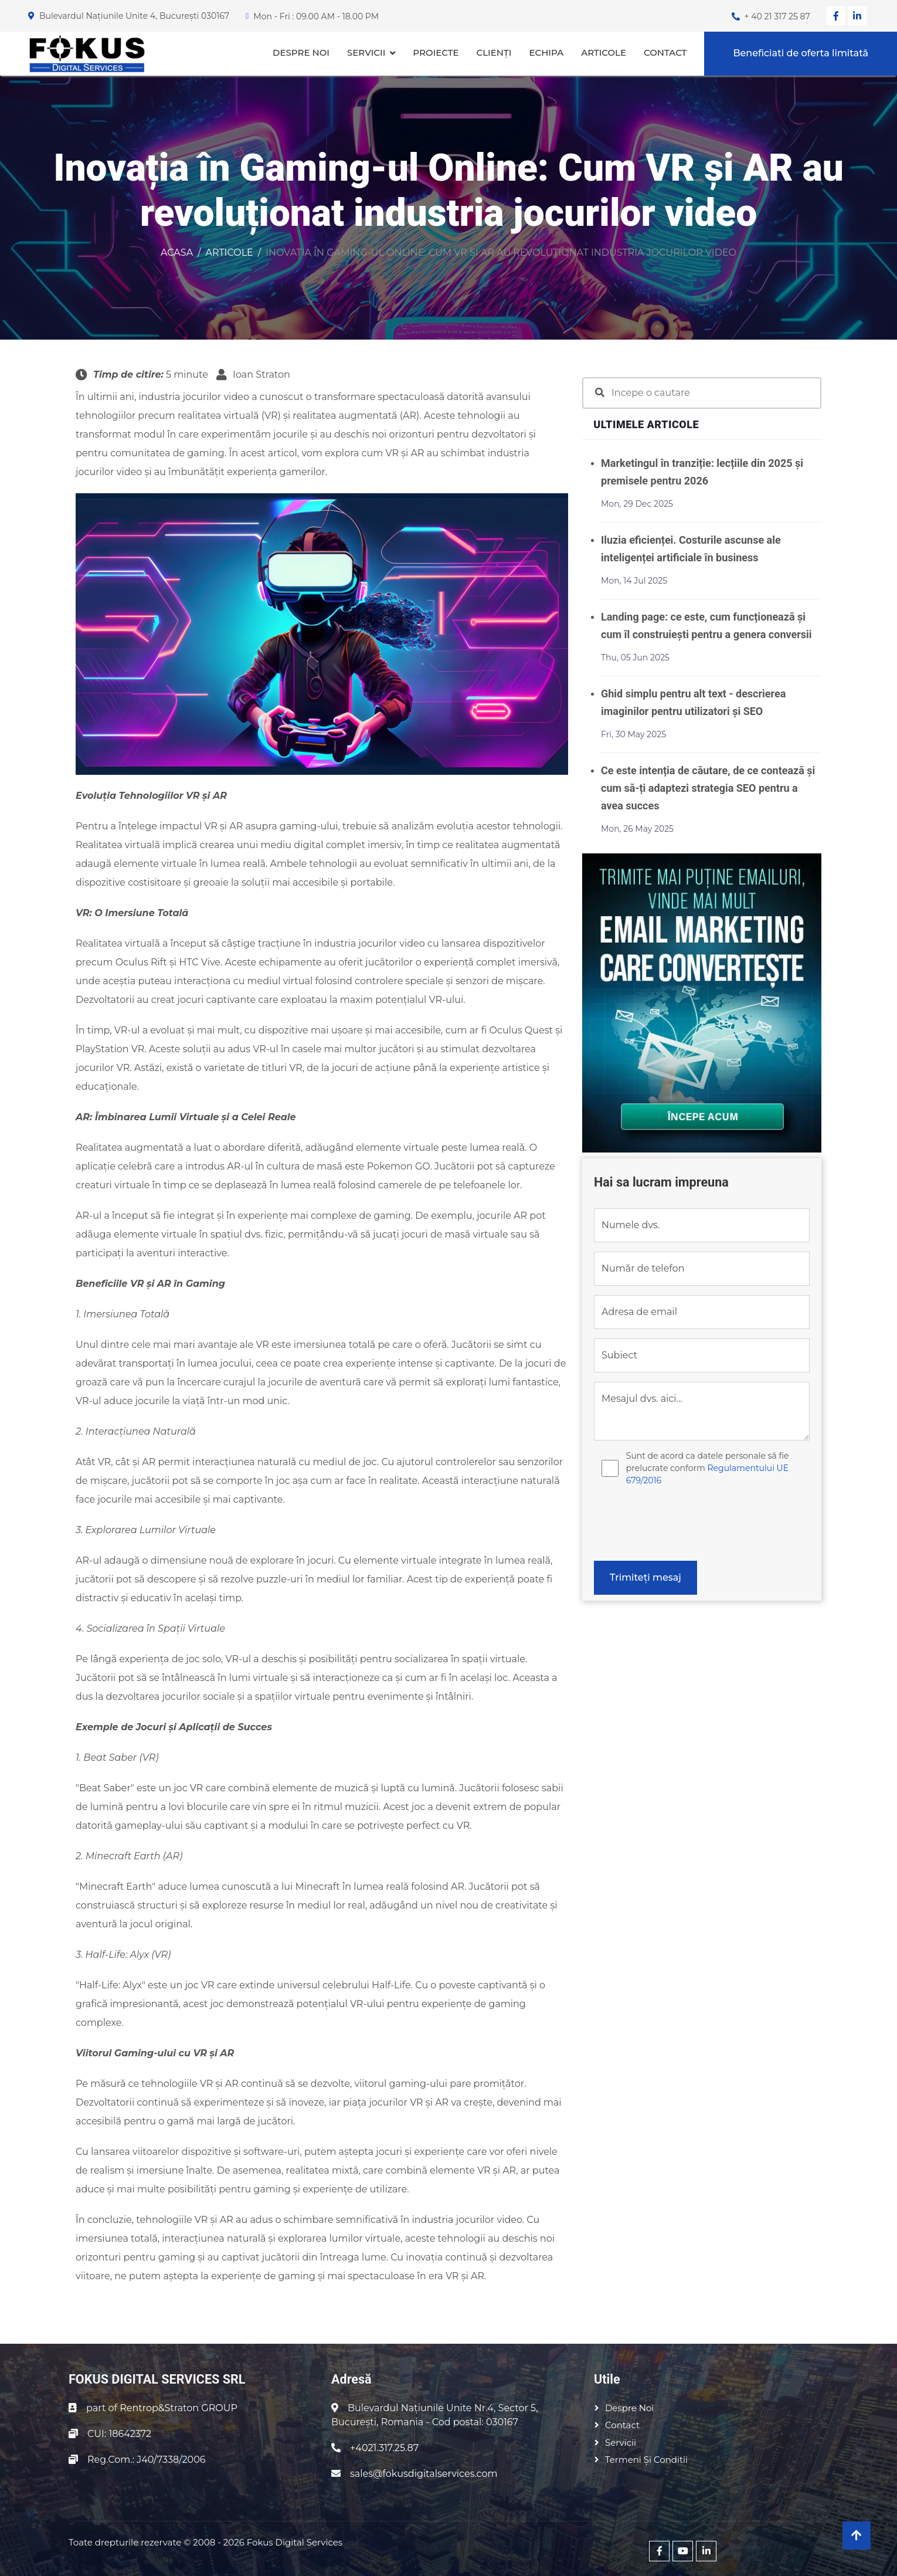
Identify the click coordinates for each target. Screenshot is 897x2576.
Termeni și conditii (646, 2459)
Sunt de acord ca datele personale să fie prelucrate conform (707, 1468)
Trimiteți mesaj (645, 1577)
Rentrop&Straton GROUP (178, 2408)
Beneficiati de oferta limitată (800, 53)
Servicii (366, 52)
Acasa (177, 252)
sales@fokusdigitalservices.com (424, 2473)
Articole (603, 52)
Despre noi (301, 52)
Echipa (546, 52)
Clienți (494, 52)
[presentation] (683, 1528)
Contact (665, 52)
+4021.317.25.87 (384, 2447)
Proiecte (435, 52)
